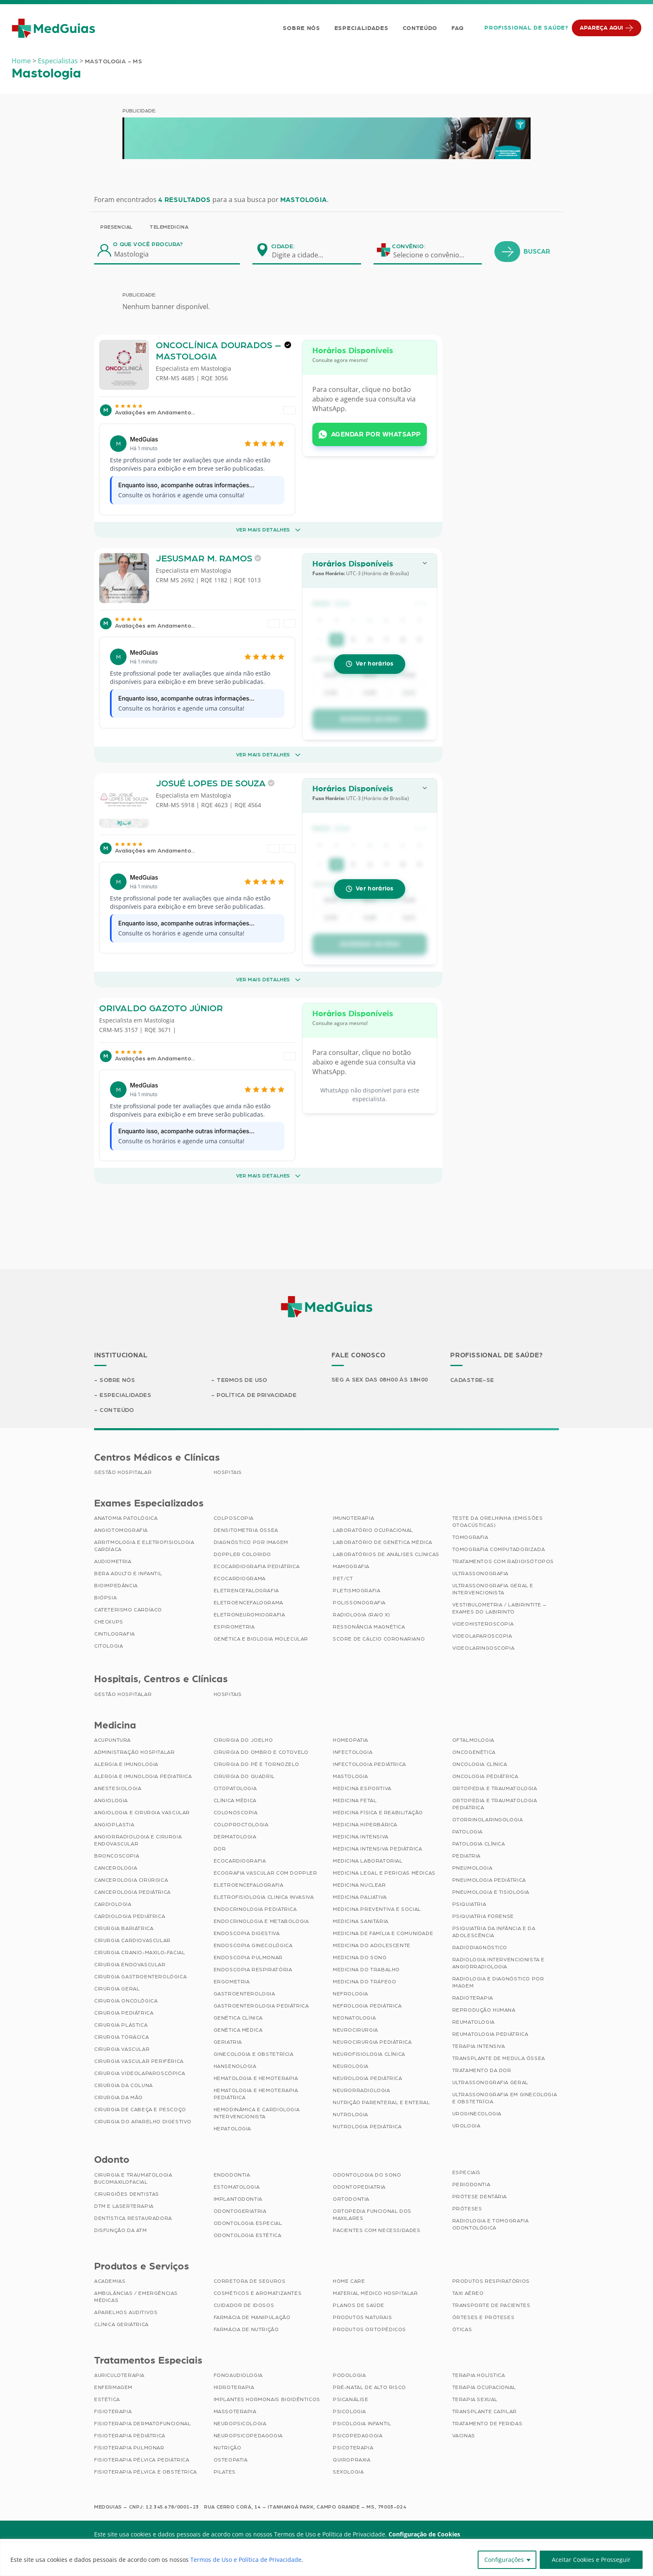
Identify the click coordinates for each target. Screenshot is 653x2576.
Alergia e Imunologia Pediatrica (143, 1776)
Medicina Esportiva (362, 1788)
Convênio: (408, 246)
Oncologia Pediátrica (485, 1776)
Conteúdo (420, 28)
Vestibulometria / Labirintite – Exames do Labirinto (499, 1608)
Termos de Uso (242, 1380)
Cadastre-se (472, 1380)
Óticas (462, 2329)
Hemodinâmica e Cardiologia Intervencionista (257, 2113)
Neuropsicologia (240, 2423)
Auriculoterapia (119, 2375)
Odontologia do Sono (367, 2174)
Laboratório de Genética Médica (382, 1542)
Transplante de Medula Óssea (498, 2058)
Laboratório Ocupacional (373, 1530)
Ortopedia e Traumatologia (494, 1788)
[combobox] (303, 254)
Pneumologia (472, 1867)
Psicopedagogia (357, 2435)
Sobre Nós (301, 28)
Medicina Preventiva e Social (377, 1909)
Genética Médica (238, 2029)
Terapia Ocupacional (484, 2387)
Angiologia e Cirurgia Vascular (142, 1812)
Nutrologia (350, 2114)
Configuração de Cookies (424, 2534)
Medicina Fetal (354, 1800)
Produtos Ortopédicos (369, 2329)
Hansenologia (235, 2066)
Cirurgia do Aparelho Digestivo (143, 2121)
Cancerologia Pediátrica (132, 1892)
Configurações (504, 2560)
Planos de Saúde (358, 2305)
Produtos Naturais (362, 2317)
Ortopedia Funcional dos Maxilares (372, 2215)
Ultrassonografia (480, 1573)
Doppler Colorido (243, 1554)
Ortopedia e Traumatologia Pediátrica (494, 1804)
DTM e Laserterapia (124, 2206)
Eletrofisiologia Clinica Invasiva (264, 1897)
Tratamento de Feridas (487, 2423)
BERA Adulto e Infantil (128, 1573)
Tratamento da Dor (481, 2070)
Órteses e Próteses (483, 2317)
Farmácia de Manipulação (252, 2317)
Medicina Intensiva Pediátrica (377, 1848)
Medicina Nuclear (359, 1885)
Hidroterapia (234, 2387)
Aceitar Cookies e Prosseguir (591, 2560)
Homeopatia (350, 1740)
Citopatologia (235, 1788)
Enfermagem (113, 2387)
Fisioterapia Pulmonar (129, 2447)
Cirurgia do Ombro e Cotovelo (261, 1752)
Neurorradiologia (361, 2090)
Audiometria (113, 1561)
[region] (326, 2557)
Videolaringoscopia (483, 1648)
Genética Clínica (238, 2017)
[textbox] (303, 254)
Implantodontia (238, 2199)
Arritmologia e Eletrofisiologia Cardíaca (144, 1546)
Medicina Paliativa (360, 1897)
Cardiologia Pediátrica (129, 1916)
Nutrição (228, 2447)
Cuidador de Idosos (244, 2305)
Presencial (116, 226)
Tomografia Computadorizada (498, 1549)
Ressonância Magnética (369, 1626)
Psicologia (349, 2411)
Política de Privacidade (257, 1395)
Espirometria (234, 1626)
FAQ (457, 28)
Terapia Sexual (475, 2399)
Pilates (225, 2471)
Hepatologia (233, 2128)
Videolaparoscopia (482, 1635)
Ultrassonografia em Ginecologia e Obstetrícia (504, 2098)
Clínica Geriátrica (121, 2324)
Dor (220, 1848)
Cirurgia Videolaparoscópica (139, 2073)
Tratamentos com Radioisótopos (503, 1561)
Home (21, 60)
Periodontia (471, 2184)
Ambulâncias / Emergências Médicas (136, 2297)
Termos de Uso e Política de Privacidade (246, 2560)
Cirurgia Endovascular (130, 1964)
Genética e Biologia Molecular (261, 1638)
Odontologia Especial (248, 2223)
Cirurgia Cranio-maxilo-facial (139, 1952)
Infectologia (352, 1752)
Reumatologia (473, 2022)
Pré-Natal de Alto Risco (369, 2387)
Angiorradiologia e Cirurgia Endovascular (138, 1840)
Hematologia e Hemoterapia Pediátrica (256, 2094)
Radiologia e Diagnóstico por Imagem (498, 1982)
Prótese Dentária (479, 2196)
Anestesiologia (117, 1788)
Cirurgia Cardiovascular (132, 1940)
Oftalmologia (473, 1740)
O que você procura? (148, 244)
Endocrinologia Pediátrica (255, 1909)
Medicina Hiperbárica (365, 1824)
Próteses (467, 2208)
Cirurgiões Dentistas (126, 2194)
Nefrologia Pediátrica (367, 2005)
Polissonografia (359, 1602)
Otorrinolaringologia (487, 1819)
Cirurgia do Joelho (243, 1740)
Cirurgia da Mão (118, 2097)
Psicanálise (351, 2399)
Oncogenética (474, 1752)
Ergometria (232, 1981)
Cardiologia (113, 1904)
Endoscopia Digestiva (247, 1933)
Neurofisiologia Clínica (369, 2054)
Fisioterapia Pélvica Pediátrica (141, 2459)
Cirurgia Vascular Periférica (139, 2061)
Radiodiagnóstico (480, 1947)
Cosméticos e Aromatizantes (258, 2293)
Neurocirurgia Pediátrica (372, 2042)
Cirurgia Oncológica (125, 2000)
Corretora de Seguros (250, 2281)
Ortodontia (351, 2199)
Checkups (108, 1621)
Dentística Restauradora (133, 2218)
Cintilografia (114, 1633)
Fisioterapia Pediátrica (129, 2435)
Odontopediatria (359, 2186)
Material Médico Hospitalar (375, 2293)
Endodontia (232, 2174)
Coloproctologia (241, 1824)
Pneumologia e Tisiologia (490, 1892)
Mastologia (216, 382)
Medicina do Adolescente (372, 1945)
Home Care (349, 2281)
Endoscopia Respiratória (253, 1969)
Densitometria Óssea (246, 1530)
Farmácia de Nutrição (246, 2329)
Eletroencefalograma (248, 1602)
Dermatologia (235, 1836)
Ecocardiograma (240, 1578)
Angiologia (111, 1800)
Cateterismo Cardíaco (128, 1609)
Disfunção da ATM (120, 2230)
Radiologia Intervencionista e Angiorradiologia (498, 1963)
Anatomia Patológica (125, 1518)
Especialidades (361, 28)
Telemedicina (169, 226)
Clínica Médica (235, 1800)
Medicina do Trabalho (366, 1969)
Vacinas (463, 2435)
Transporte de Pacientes (491, 2305)
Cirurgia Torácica (121, 2037)
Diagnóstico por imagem (251, 1542)
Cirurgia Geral (117, 1988)
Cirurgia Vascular (122, 2049)
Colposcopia (234, 1518)
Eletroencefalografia (249, 1885)
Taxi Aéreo (468, 2293)
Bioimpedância (116, 1585)
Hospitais (228, 1472)
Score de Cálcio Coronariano (379, 1638)
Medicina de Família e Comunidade (383, 1933)
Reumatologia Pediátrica (490, 2034)
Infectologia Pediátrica (369, 1764)
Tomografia (470, 1537)
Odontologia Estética (248, 2235)
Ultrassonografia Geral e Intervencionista (492, 1589)
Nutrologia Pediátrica (367, 2126)
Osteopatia (231, 2459)
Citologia (108, 1645)
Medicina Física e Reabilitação (378, 1812)
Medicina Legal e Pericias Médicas (384, 1872)
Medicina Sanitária (361, 1921)
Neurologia (351, 2066)
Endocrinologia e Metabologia (261, 1921)
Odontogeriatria (240, 2211)
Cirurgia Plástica (120, 2024)
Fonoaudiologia (238, 2375)
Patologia (467, 1831)
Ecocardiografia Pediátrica (257, 1566)
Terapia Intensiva (478, 2046)
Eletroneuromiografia (249, 1614)
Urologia (466, 2125)
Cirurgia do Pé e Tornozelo (256, 1764)
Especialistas (58, 60)
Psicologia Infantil (362, 2423)
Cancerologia (115, 1867)
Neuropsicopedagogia (248, 2435)
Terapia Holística (478, 2375)
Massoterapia (235, 2411)
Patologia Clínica (478, 1843)
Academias (109, 2281)
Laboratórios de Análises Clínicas (386, 1554)
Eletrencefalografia (246, 1590)
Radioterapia (472, 1997)
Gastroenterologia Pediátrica (261, 2005)
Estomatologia (237, 2186)
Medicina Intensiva (361, 1836)
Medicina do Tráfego (364, 1981)
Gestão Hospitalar (123, 1472)
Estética (107, 2399)
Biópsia (105, 1597)
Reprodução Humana (484, 2009)
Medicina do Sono (360, 1957)
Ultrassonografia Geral (490, 2082)
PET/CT (343, 1578)
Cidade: (283, 246)
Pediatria (466, 1855)
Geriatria (228, 2042)
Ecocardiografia (240, 1860)
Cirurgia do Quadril (244, 1776)
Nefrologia (350, 1993)
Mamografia (351, 1566)
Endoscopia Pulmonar (248, 1957)
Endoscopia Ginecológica (253, 1945)
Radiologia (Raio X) (361, 1614)
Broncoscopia (116, 1855)
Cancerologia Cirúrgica (131, 1880)
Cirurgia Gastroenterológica (140, 1976)
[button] (369, 606)
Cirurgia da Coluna (123, 2085)
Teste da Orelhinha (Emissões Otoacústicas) (497, 1522)
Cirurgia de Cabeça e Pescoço (140, 2109)
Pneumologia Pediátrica (489, 1880)
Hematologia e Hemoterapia (256, 2078)
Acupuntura (112, 1740)
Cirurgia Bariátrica (123, 1928)
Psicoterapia (353, 2447)
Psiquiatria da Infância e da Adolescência (494, 1932)
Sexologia (348, 2471)
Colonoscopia (236, 1812)
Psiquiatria (469, 1904)
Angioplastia (114, 1824)
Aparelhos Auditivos (125, 2312)
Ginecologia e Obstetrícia (254, 2054)
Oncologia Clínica (479, 1764)
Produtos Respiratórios (491, 2281)
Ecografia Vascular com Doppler (265, 1872)
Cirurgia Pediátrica (123, 2012)
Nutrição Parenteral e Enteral (381, 2102)
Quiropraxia (352, 2459)
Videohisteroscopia (483, 1623)
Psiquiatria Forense (483, 1916)
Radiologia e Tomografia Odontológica (490, 2224)
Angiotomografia (121, 1530)
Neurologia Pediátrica (367, 2078)
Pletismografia (356, 1590)
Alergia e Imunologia (126, 1764)
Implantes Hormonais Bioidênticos (267, 2399)
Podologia (349, 2375)
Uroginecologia (476, 2113)
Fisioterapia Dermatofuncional (142, 2423)
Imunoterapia (353, 1518)
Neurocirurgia (355, 2029)
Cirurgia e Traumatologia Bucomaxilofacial (133, 2178)
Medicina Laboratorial (368, 1860)
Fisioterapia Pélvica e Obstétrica (145, 2471)
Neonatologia (354, 2017)
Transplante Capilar (484, 2411)
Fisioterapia (113, 2411)
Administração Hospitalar (134, 1752)
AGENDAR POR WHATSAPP (370, 448)
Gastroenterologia (244, 1993)
